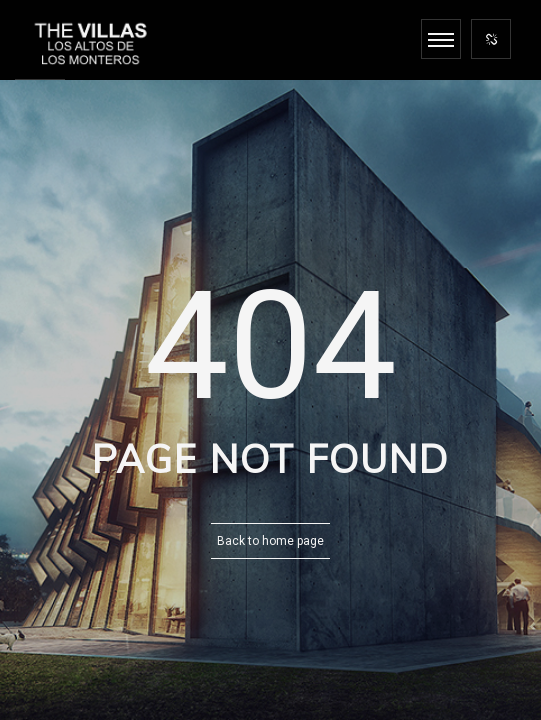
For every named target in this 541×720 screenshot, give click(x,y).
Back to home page (270, 541)
